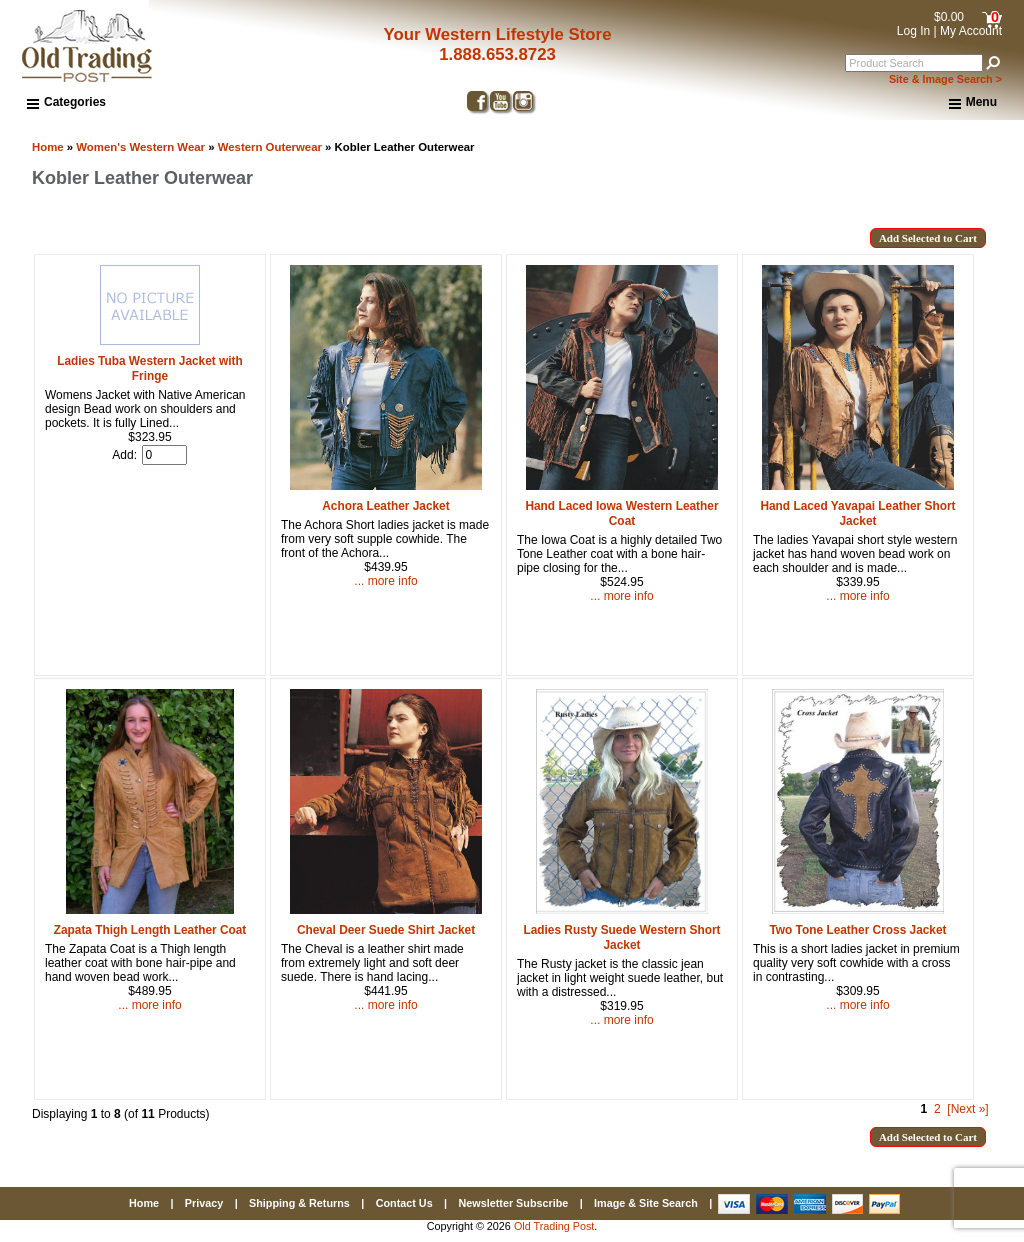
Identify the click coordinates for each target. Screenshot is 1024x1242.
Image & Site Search (646, 1203)
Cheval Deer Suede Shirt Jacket (386, 930)
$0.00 (949, 17)
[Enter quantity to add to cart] (164, 455)
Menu (973, 103)
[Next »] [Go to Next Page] (967, 1109)
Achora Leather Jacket (385, 506)
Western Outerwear (270, 147)
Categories (66, 102)
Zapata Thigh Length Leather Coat (150, 930)
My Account (971, 31)
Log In (913, 31)
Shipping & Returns (299, 1203)
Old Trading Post (554, 1226)
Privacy (204, 1203)
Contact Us (404, 1203)
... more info (385, 581)
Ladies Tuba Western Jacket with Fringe (150, 368)
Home (48, 147)
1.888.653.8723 (497, 54)
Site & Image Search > (945, 79)
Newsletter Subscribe (513, 1203)
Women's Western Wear (140, 147)
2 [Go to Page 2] (937, 1109)
